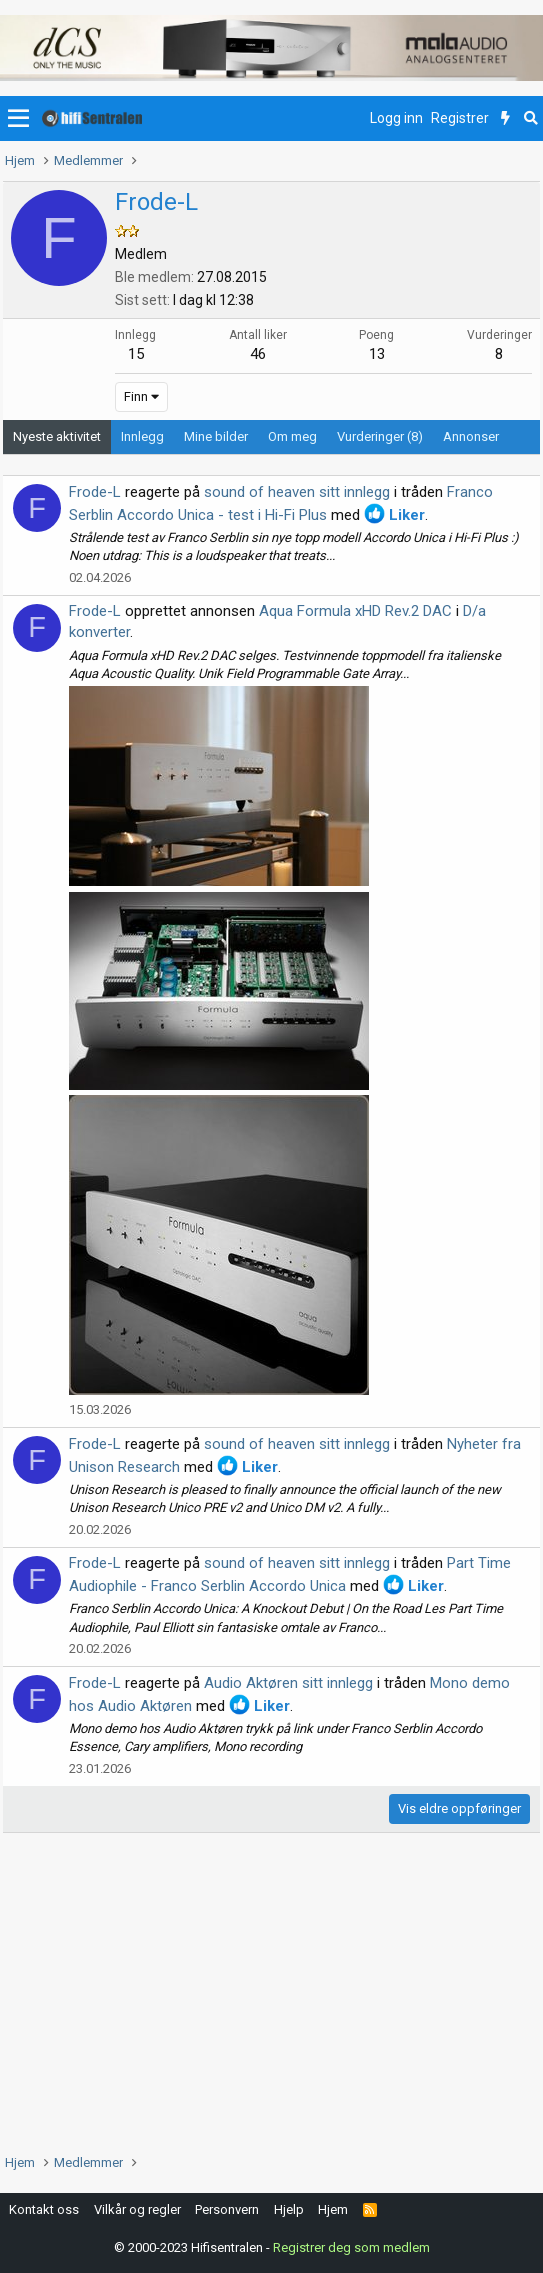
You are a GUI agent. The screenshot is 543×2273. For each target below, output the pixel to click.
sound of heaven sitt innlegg (297, 492)
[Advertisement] (271, 1993)
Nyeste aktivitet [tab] (57, 436)
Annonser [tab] (471, 436)
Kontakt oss (44, 2209)
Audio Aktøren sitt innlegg (288, 1683)
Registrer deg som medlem (351, 2247)
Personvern (227, 2209)
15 (136, 354)
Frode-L (95, 492)
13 (377, 354)
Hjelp (289, 2209)
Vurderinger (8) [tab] (380, 436)
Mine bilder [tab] (216, 436)
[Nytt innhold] (505, 119)
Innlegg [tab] (142, 436)
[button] (18, 119)
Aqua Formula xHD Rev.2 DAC (355, 611)
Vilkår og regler (137, 2209)
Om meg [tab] (292, 436)
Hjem (333, 2209)
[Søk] (530, 119)
